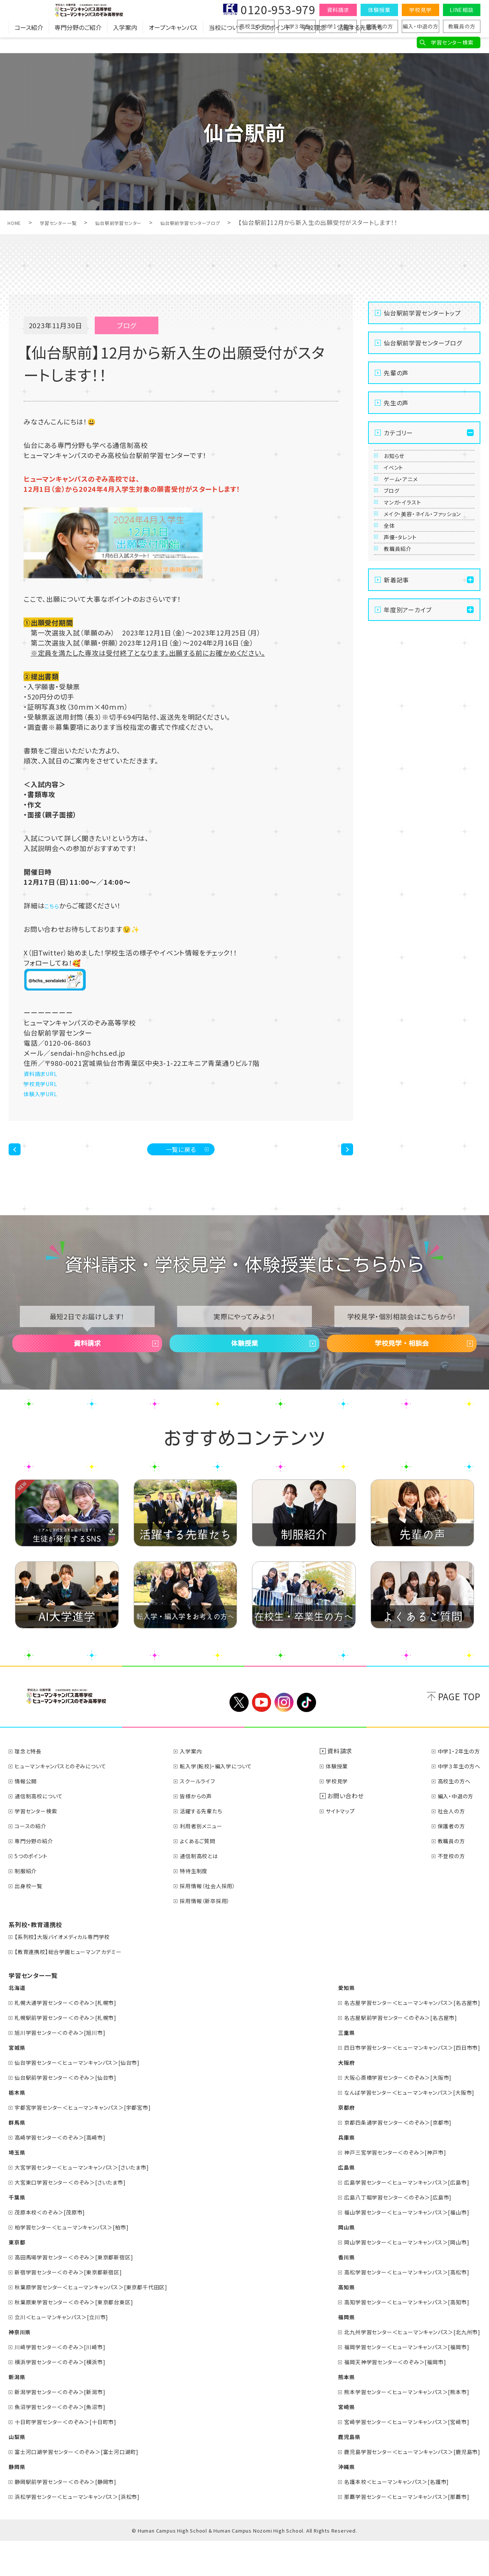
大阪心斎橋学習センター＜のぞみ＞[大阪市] (387, 2112)
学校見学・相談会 (401, 1366)
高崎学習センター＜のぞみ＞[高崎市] (67, 2172)
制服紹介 (28, 1905)
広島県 (328, 2202)
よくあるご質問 (204, 1875)
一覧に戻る (181, 1154)
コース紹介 (29, 43)
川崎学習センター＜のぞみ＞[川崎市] (67, 2381)
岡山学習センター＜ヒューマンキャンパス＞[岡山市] (397, 2276)
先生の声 (396, 402)
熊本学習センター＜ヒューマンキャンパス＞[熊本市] (397, 2426)
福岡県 (328, 2351)
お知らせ (399, 461)
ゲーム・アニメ (407, 507)
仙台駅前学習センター (142, 222)
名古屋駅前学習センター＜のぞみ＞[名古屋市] (390, 2052)
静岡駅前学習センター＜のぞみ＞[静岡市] (74, 2516)
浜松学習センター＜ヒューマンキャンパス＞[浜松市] (87, 2531)
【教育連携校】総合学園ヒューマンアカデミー (76, 1986)
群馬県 (18, 2157)
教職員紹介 (403, 654)
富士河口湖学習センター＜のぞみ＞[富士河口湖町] (86, 2486)
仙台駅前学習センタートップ (422, 312)
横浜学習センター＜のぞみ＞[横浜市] (67, 2396)
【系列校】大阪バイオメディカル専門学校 (70, 1971)
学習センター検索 (452, 42)
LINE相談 (462, 9)
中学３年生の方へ (456, 1800)
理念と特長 (31, 1785)
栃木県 (18, 2127)
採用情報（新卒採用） (212, 1935)
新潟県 (18, 2411)
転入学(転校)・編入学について (225, 1800)
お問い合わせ (349, 1830)
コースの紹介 (34, 1860)
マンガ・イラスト (409, 553)
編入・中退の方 (420, 26)
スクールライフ (204, 1815)
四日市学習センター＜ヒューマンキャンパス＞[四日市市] (403, 2082)
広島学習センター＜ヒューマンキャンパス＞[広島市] (397, 2217)
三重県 (328, 2067)
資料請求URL (45, 1073)
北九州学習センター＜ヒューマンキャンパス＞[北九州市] (403, 2366)
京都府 (328, 2142)
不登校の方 (447, 1890)
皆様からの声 (202, 1830)
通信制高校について (43, 1830)
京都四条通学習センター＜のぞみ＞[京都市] (387, 2157)
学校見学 (420, 9)
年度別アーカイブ (407, 720)
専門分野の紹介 (38, 1875)
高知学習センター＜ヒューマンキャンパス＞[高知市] (397, 2336)
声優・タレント (407, 631)
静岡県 (18, 2501)
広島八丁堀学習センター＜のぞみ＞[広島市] (387, 2232)
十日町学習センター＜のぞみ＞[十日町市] (74, 2456)
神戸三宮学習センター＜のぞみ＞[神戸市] (384, 2187)
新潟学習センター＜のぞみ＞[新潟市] (67, 2426)
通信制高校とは (206, 1890)
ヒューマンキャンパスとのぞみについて (68, 1800)
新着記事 (396, 690)
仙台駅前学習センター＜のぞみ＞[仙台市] (74, 2112)
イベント (398, 484)
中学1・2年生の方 (456, 1785)
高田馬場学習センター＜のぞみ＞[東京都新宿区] (83, 2291)
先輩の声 (396, 372)
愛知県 (328, 2022)
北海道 (18, 2022)
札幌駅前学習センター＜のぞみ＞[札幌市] (74, 2052)
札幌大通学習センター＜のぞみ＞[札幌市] (74, 2037)
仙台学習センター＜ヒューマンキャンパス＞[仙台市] (87, 2097)
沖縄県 (328, 2501)
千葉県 (18, 2232)
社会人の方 (447, 1845)
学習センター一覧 (69, 222)
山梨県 (18, 2471)
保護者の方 (379, 26)
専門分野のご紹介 (78, 43)
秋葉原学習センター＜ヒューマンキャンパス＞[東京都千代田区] (102, 2321)
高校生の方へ (255, 26)
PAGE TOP (459, 1731)
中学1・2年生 (338, 26)
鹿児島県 (331, 2471)
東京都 (18, 2276)
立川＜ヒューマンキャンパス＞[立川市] (69, 2351)
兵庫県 (328, 2172)
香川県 (328, 2291)
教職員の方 (462, 26)
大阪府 (328, 2097)
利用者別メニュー (208, 1860)
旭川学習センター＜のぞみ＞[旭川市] (67, 2067)
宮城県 (18, 2082)
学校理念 (314, 43)
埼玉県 (18, 2187)
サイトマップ (347, 1845)
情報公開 (28, 1815)
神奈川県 (21, 2366)
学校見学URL (45, 1083)
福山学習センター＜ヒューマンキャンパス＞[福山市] (397, 2247)
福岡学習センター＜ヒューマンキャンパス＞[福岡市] (397, 2381)
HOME (16, 222)
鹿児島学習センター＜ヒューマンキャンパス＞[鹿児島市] (403, 2486)
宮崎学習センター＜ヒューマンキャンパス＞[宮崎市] (397, 2456)
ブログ (396, 530)
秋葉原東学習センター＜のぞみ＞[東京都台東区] (83, 2336)
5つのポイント (272, 43)
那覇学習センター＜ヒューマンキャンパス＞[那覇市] (397, 2531)
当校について (226, 43)
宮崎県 (328, 2441)
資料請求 (338, 9)
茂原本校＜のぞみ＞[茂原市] (56, 2247)
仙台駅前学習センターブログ (230, 222)
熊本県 (328, 2411)
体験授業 (379, 9)
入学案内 (125, 43)
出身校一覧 (32, 1920)
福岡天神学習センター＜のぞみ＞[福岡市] (384, 2396)
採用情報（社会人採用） (215, 1920)
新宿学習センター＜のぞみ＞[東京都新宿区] (77, 2306)
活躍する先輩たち (360, 43)
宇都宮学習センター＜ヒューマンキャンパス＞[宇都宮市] (93, 2142)
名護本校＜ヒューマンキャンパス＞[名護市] (385, 2516)
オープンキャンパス (173, 43)
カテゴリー (398, 432)
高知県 (328, 2321)
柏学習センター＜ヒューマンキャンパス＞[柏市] (80, 2262)
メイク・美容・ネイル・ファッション (426, 581)
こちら (54, 905)
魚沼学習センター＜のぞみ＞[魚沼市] (67, 2441)
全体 (393, 608)
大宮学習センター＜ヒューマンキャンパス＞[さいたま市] (92, 2202)
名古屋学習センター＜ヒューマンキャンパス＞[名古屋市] (403, 2037)
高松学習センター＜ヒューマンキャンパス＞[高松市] (397, 2306)
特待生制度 (200, 1905)
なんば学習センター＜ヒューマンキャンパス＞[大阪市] (400, 2127)
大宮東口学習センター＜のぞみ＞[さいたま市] (79, 2217)
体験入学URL (45, 1093)
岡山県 (328, 2262)
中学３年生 (297, 26)
